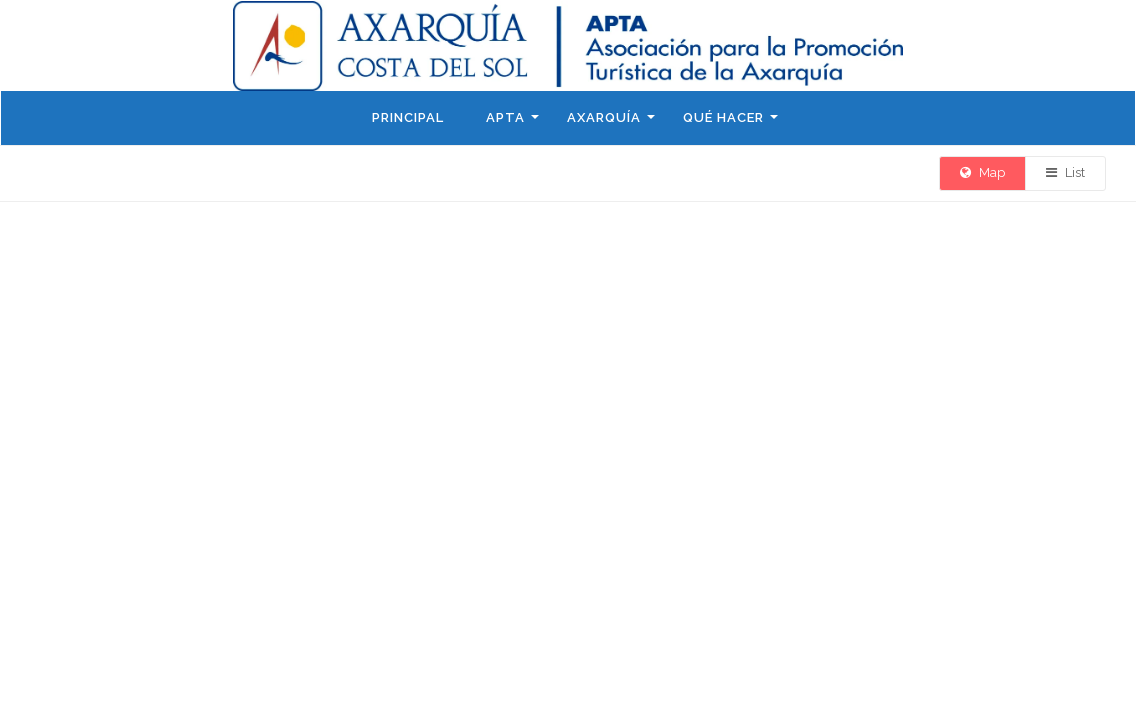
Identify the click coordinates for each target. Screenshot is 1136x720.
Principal (408, 117)
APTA (505, 117)
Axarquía (604, 117)
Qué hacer (723, 117)
